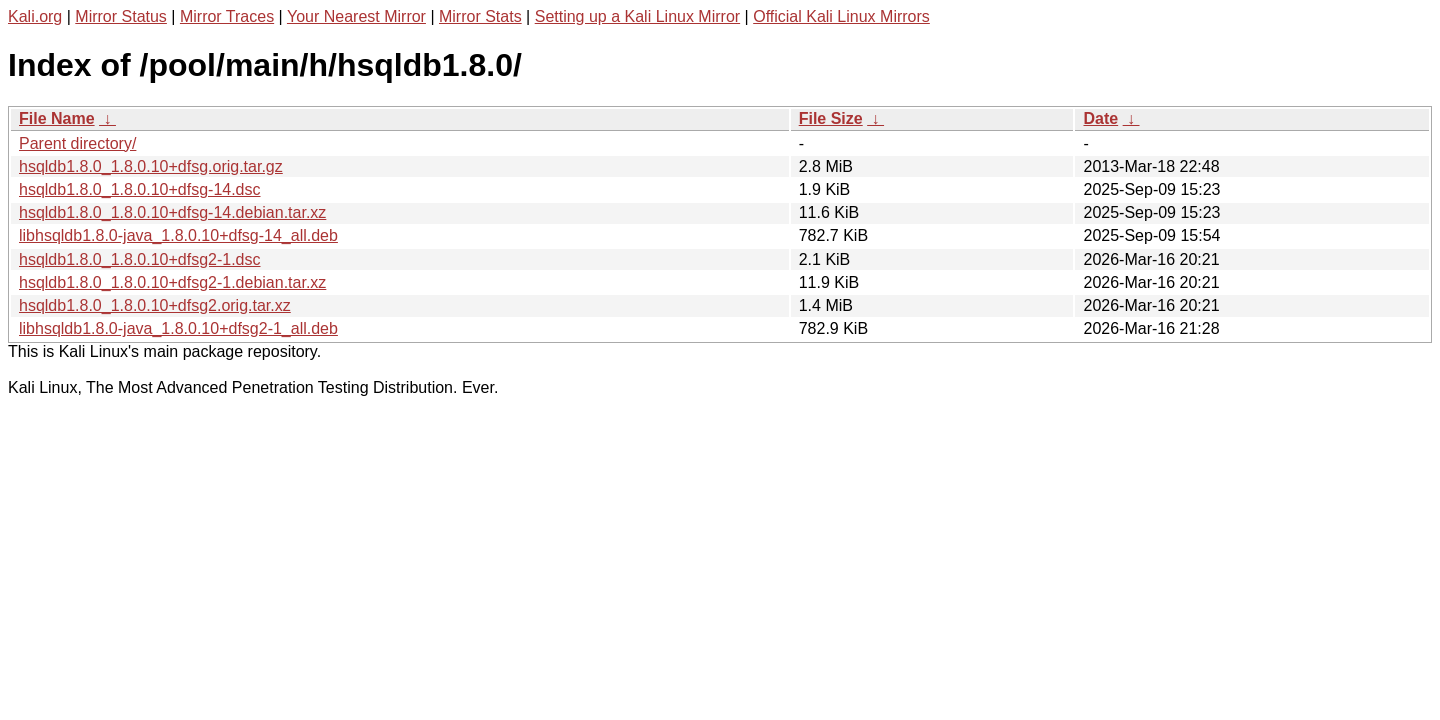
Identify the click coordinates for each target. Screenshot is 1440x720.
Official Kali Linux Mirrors (841, 16)
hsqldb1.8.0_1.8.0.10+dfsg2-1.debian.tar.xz (172, 282)
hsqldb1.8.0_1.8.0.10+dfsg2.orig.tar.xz (155, 305)
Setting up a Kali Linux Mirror (637, 16)
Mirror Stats (480, 16)
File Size (831, 118)
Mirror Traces (227, 16)
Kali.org (35, 16)
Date (1100, 118)
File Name (57, 118)
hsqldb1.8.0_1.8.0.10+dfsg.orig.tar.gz (151, 166)
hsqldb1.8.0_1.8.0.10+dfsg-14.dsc (140, 189)
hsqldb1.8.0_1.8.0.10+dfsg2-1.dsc (140, 259)
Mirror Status (121, 16)
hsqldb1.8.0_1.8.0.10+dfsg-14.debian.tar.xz (172, 212)
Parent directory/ (77, 143)
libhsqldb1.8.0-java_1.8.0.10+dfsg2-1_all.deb (178, 328)
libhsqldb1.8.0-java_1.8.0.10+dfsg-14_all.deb (178, 235)
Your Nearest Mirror (356, 16)
